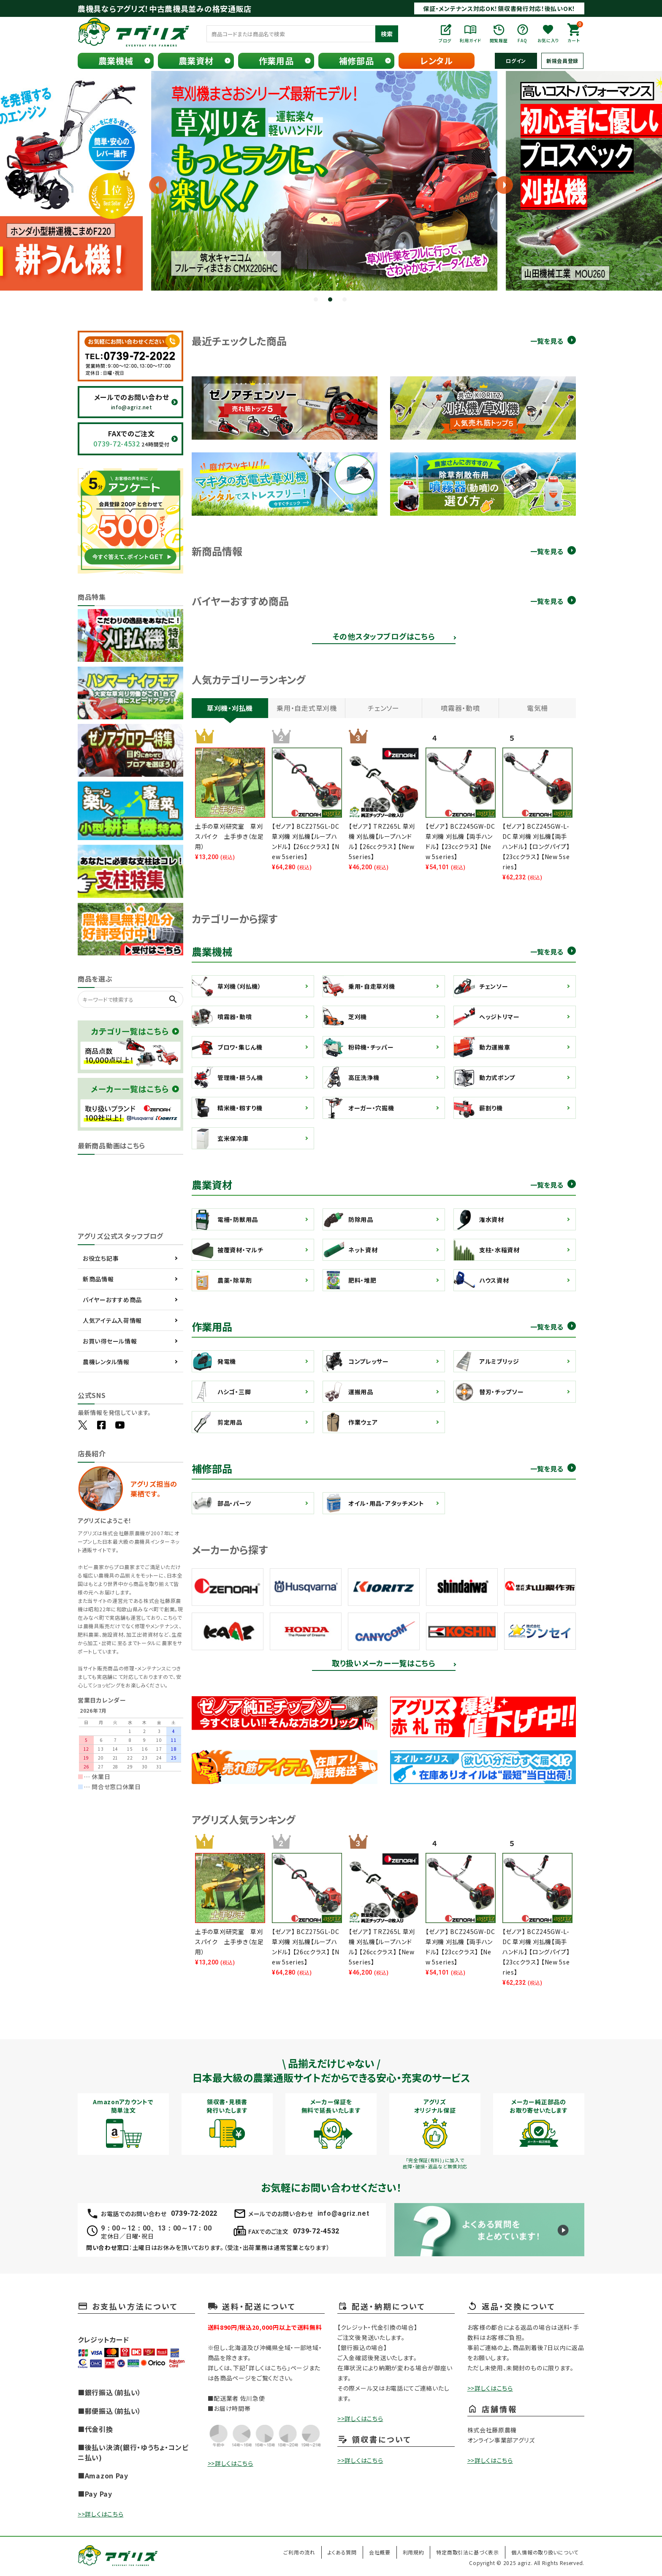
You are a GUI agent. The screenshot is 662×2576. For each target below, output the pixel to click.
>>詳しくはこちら (100, 2514)
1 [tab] (317, 300)
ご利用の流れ (299, 2552)
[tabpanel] (331, 181)
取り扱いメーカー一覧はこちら (384, 1663)
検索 (387, 34)
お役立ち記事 (101, 1258)
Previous (82, 185)
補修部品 (356, 60)
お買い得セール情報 (110, 1341)
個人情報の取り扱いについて (544, 2552)
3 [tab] (345, 300)
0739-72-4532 (316, 2231)
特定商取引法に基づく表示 (467, 2552)
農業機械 (115, 60)
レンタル (436, 60)
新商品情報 (98, 1279)
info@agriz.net (343, 2213)
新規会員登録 (562, 60)
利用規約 (413, 2552)
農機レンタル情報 (106, 1361)
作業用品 (276, 60)
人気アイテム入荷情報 (112, 1320)
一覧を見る (546, 341)
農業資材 (196, 60)
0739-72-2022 (194, 2213)
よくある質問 (342, 2552)
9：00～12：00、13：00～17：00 (156, 2228)
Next (498, 185)
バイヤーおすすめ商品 (112, 1299)
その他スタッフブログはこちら (384, 637)
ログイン (516, 60)
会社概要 (380, 2552)
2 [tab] (331, 300)
